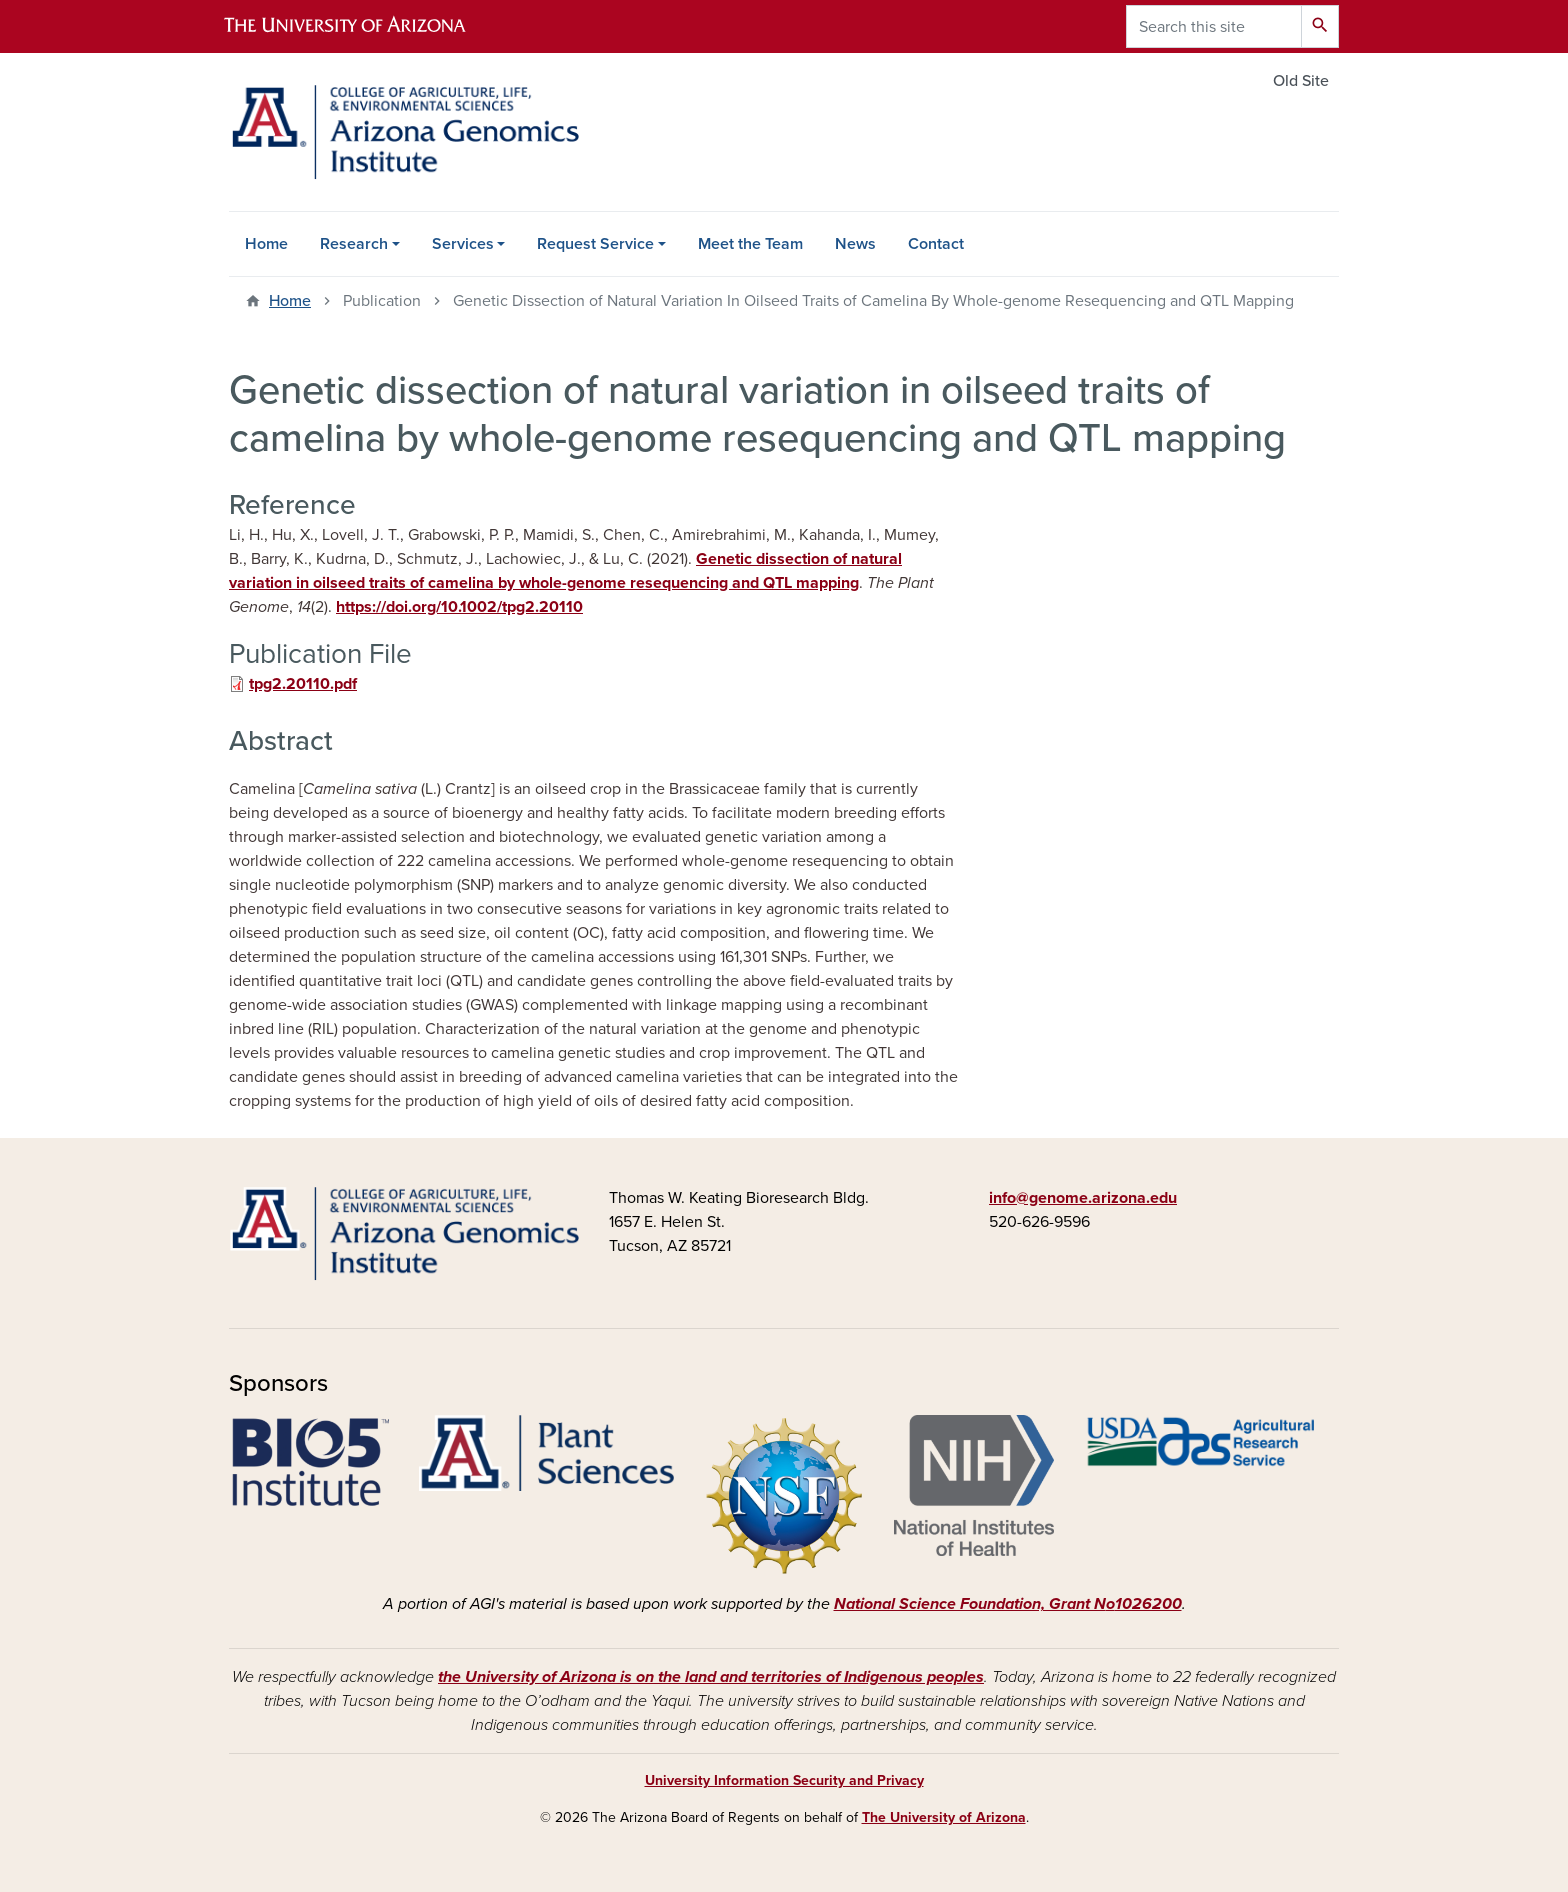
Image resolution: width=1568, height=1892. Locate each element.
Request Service (595, 244)
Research (354, 244)
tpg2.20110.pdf (303, 684)
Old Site (1301, 81)
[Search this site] (1214, 26)
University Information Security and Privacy (784, 1780)
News (855, 244)
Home (266, 244)
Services (463, 244)
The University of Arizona (944, 1817)
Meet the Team (750, 244)
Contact (936, 244)
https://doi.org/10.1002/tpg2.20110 (459, 607)
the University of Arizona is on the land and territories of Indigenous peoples (711, 1677)
